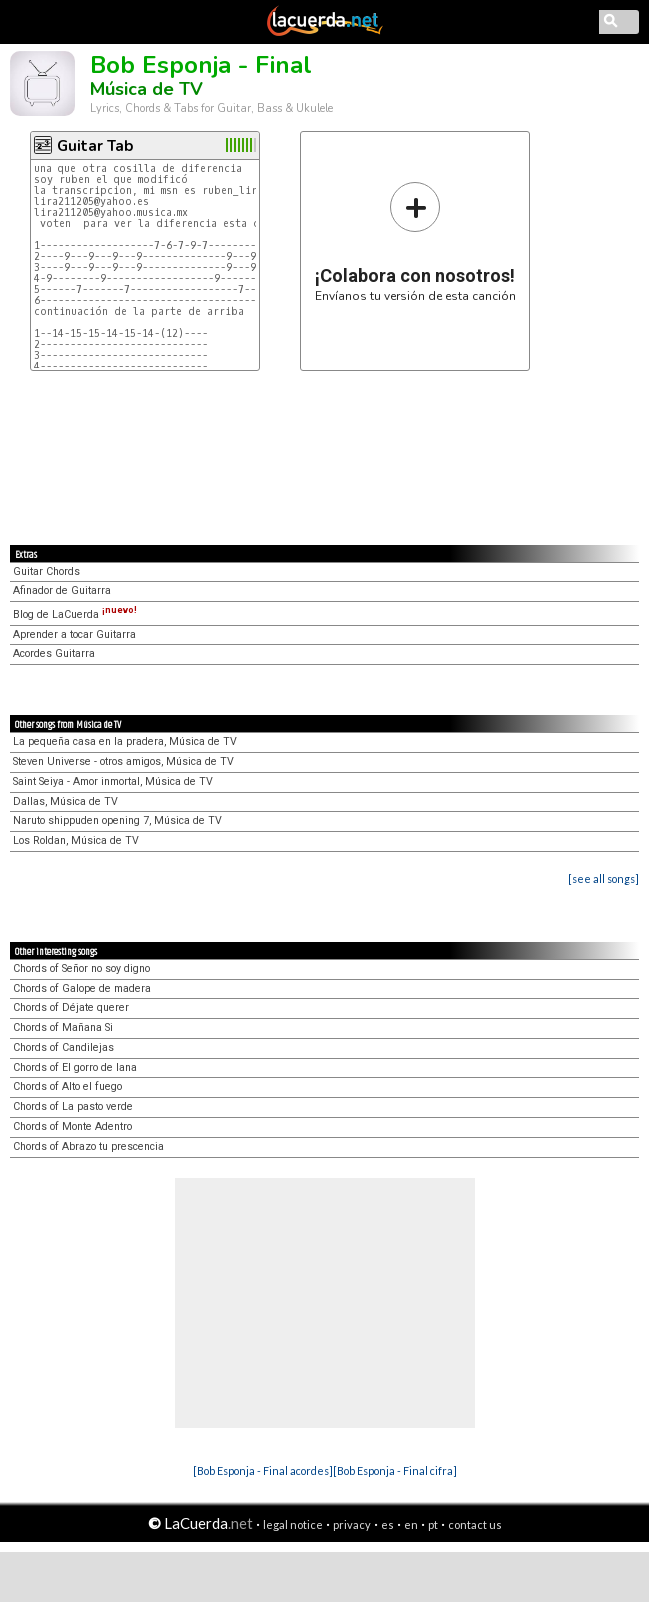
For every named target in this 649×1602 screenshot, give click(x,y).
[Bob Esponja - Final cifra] (395, 1470)
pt (433, 1524)
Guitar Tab (95, 146)
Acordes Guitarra (54, 653)
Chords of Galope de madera (82, 988)
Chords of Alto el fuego (67, 1086)
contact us (475, 1524)
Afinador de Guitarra (62, 590)
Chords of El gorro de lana (75, 1067)
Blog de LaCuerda (75, 614)
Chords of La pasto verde (73, 1106)
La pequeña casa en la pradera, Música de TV (125, 741)
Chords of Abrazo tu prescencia (88, 1146)
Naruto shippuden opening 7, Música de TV (117, 820)
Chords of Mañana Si (63, 1027)
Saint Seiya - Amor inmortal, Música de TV (113, 781)
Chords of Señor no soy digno (81, 968)
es (387, 1524)
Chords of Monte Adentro (72, 1126)
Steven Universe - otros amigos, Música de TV (123, 761)
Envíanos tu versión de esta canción (415, 241)
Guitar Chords (46, 571)
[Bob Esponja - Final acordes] (263, 1470)
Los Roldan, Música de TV (76, 840)
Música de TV (146, 89)
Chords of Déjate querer (71, 1007)
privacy (352, 1524)
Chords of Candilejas (63, 1047)
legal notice (293, 1524)
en (411, 1524)
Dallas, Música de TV (65, 801)
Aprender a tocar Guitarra (74, 634)
